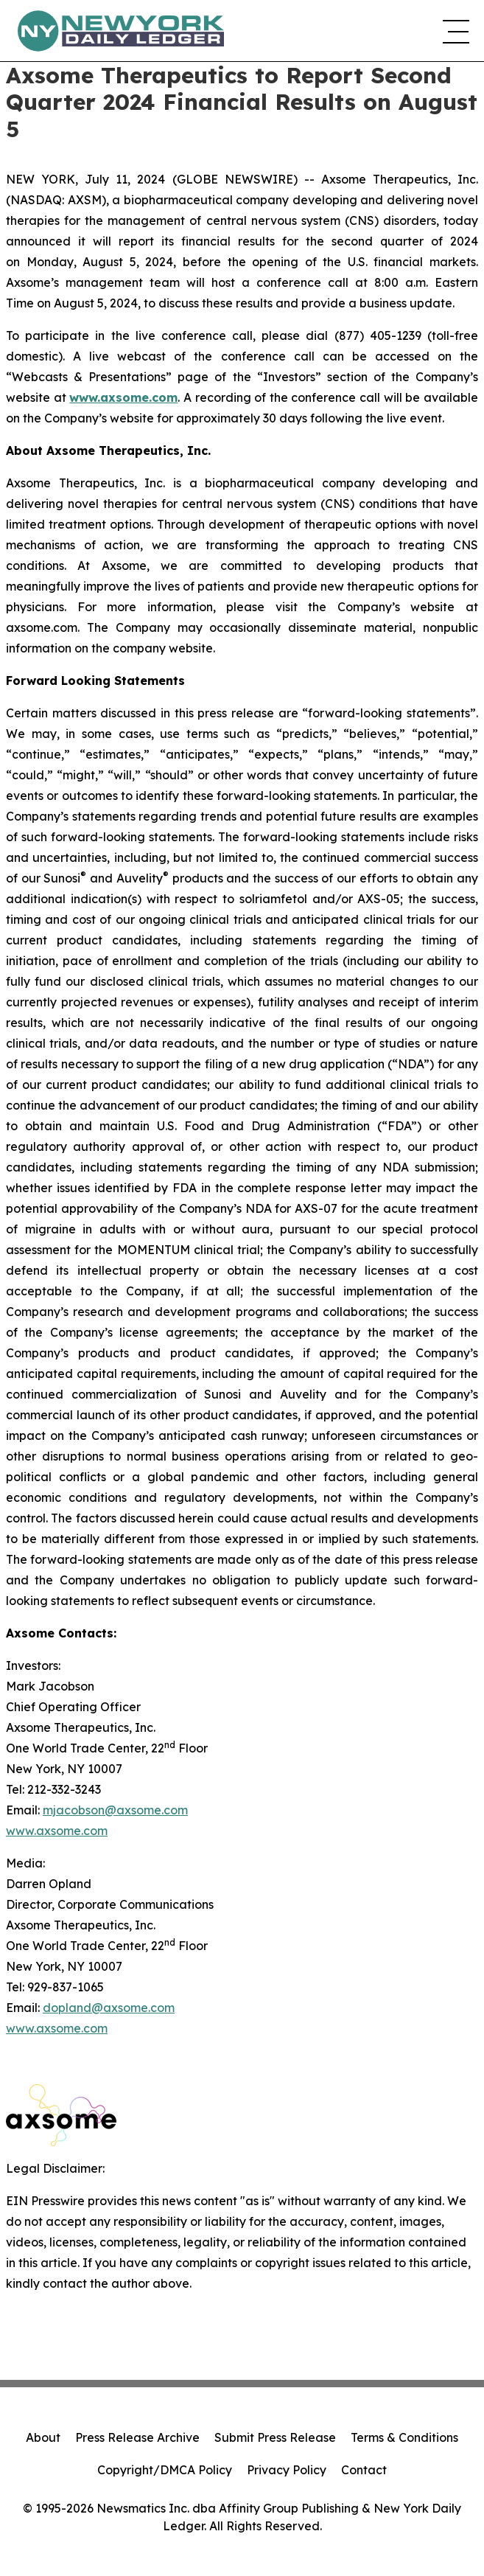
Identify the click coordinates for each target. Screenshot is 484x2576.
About (43, 2437)
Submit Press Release (275, 2437)
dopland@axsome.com (109, 2007)
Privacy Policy (286, 2469)
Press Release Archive (137, 2437)
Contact (364, 2469)
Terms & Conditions (404, 2437)
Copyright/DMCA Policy (164, 2469)
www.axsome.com (57, 1830)
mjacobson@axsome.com (115, 1810)
